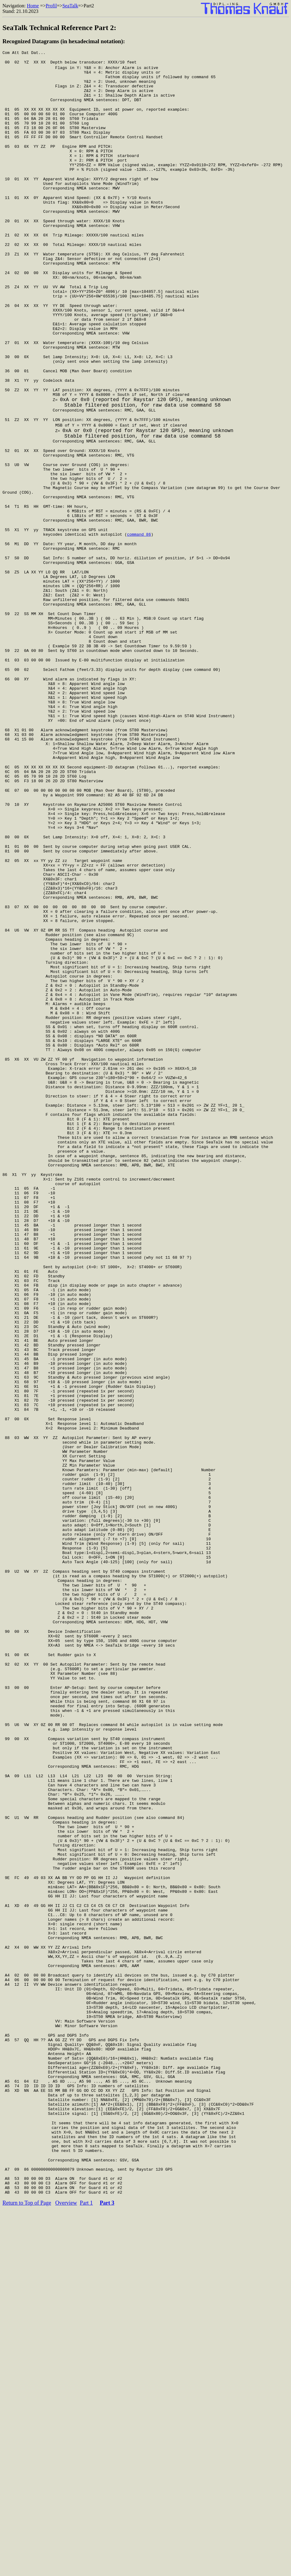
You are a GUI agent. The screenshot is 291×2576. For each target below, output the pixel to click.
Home (33, 5)
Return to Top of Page (26, 2568)
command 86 (139, 604)
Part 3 (107, 2568)
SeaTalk (70, 5)
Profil (51, 5)
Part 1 (86, 2568)
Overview (66, 2568)
